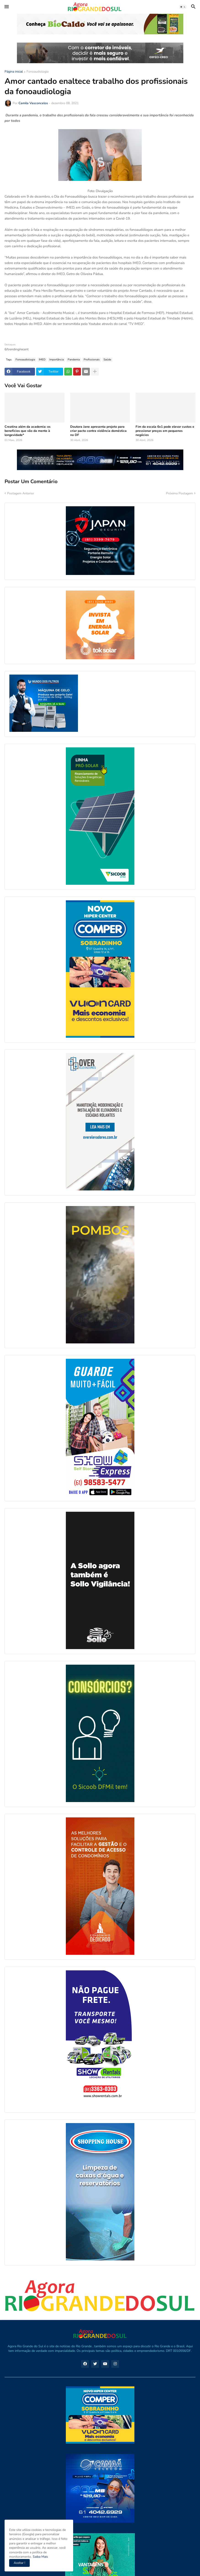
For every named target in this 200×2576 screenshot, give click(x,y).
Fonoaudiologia (37, 72)
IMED (42, 359)
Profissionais (92, 359)
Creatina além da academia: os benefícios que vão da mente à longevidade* (28, 431)
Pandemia (74, 359)
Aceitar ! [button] (19, 2563)
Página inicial (14, 72)
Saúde (107, 359)
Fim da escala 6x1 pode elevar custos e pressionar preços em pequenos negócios (165, 431)
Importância (56, 359)
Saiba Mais (40, 2556)
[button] (6, 7)
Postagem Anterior (20, 493)
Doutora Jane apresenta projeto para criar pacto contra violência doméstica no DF (98, 431)
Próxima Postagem (179, 493)
